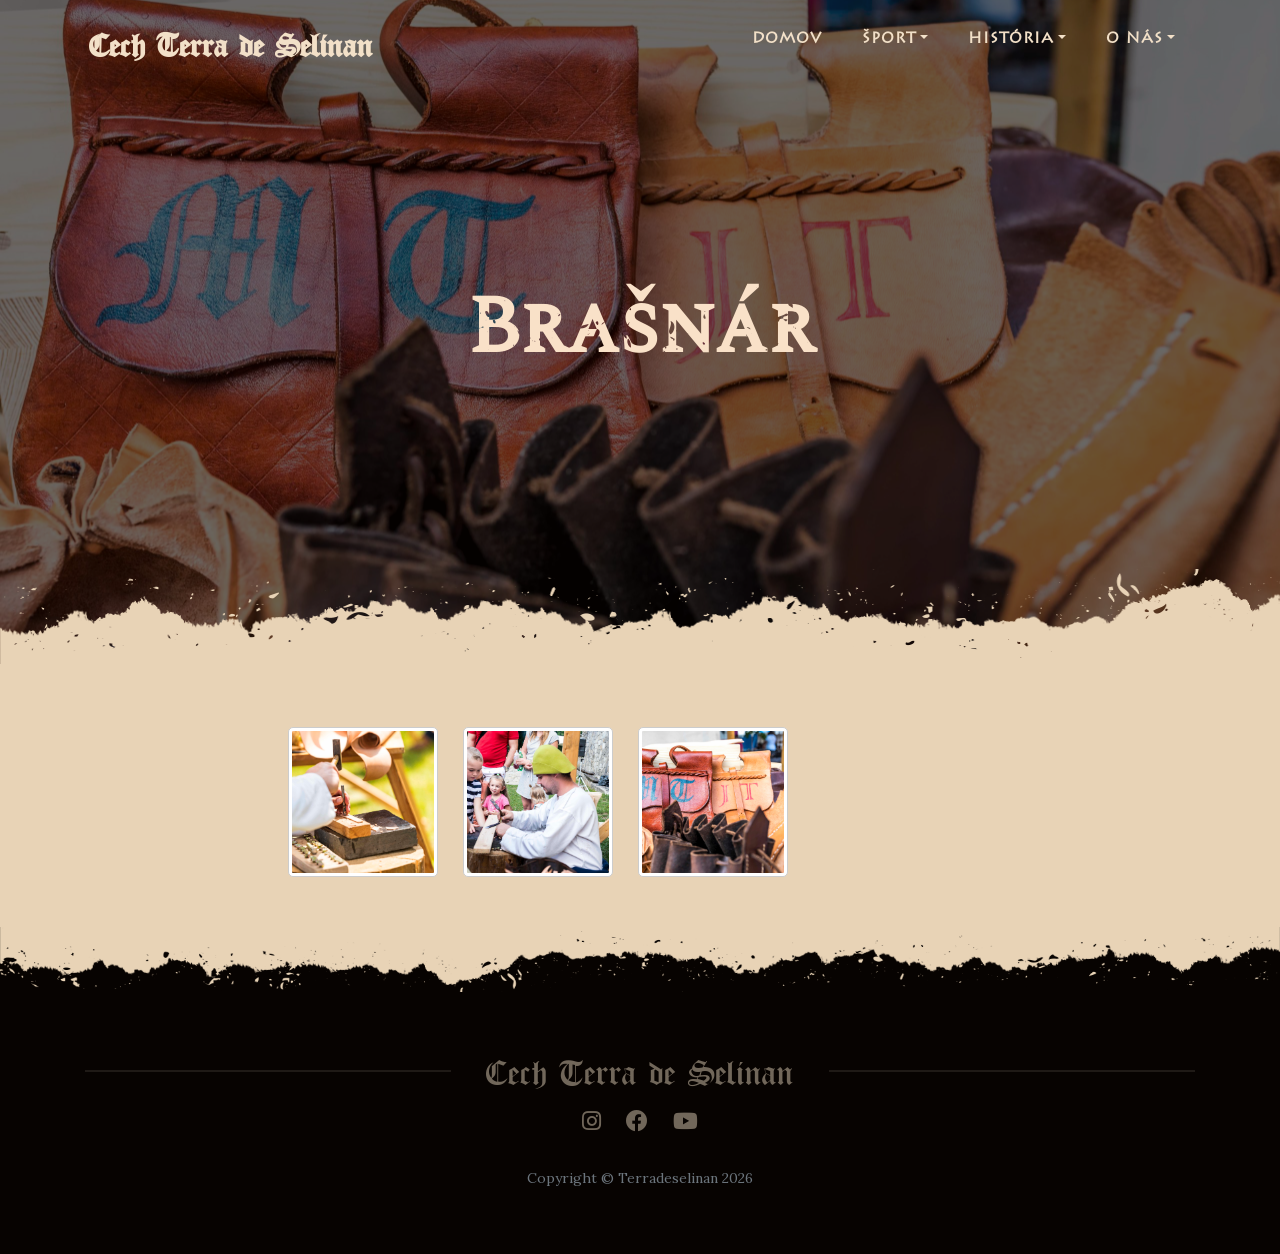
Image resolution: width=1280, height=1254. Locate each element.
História (1011, 43)
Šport (889, 43)
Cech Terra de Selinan (247, 43)
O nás (1134, 43)
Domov (787, 43)
